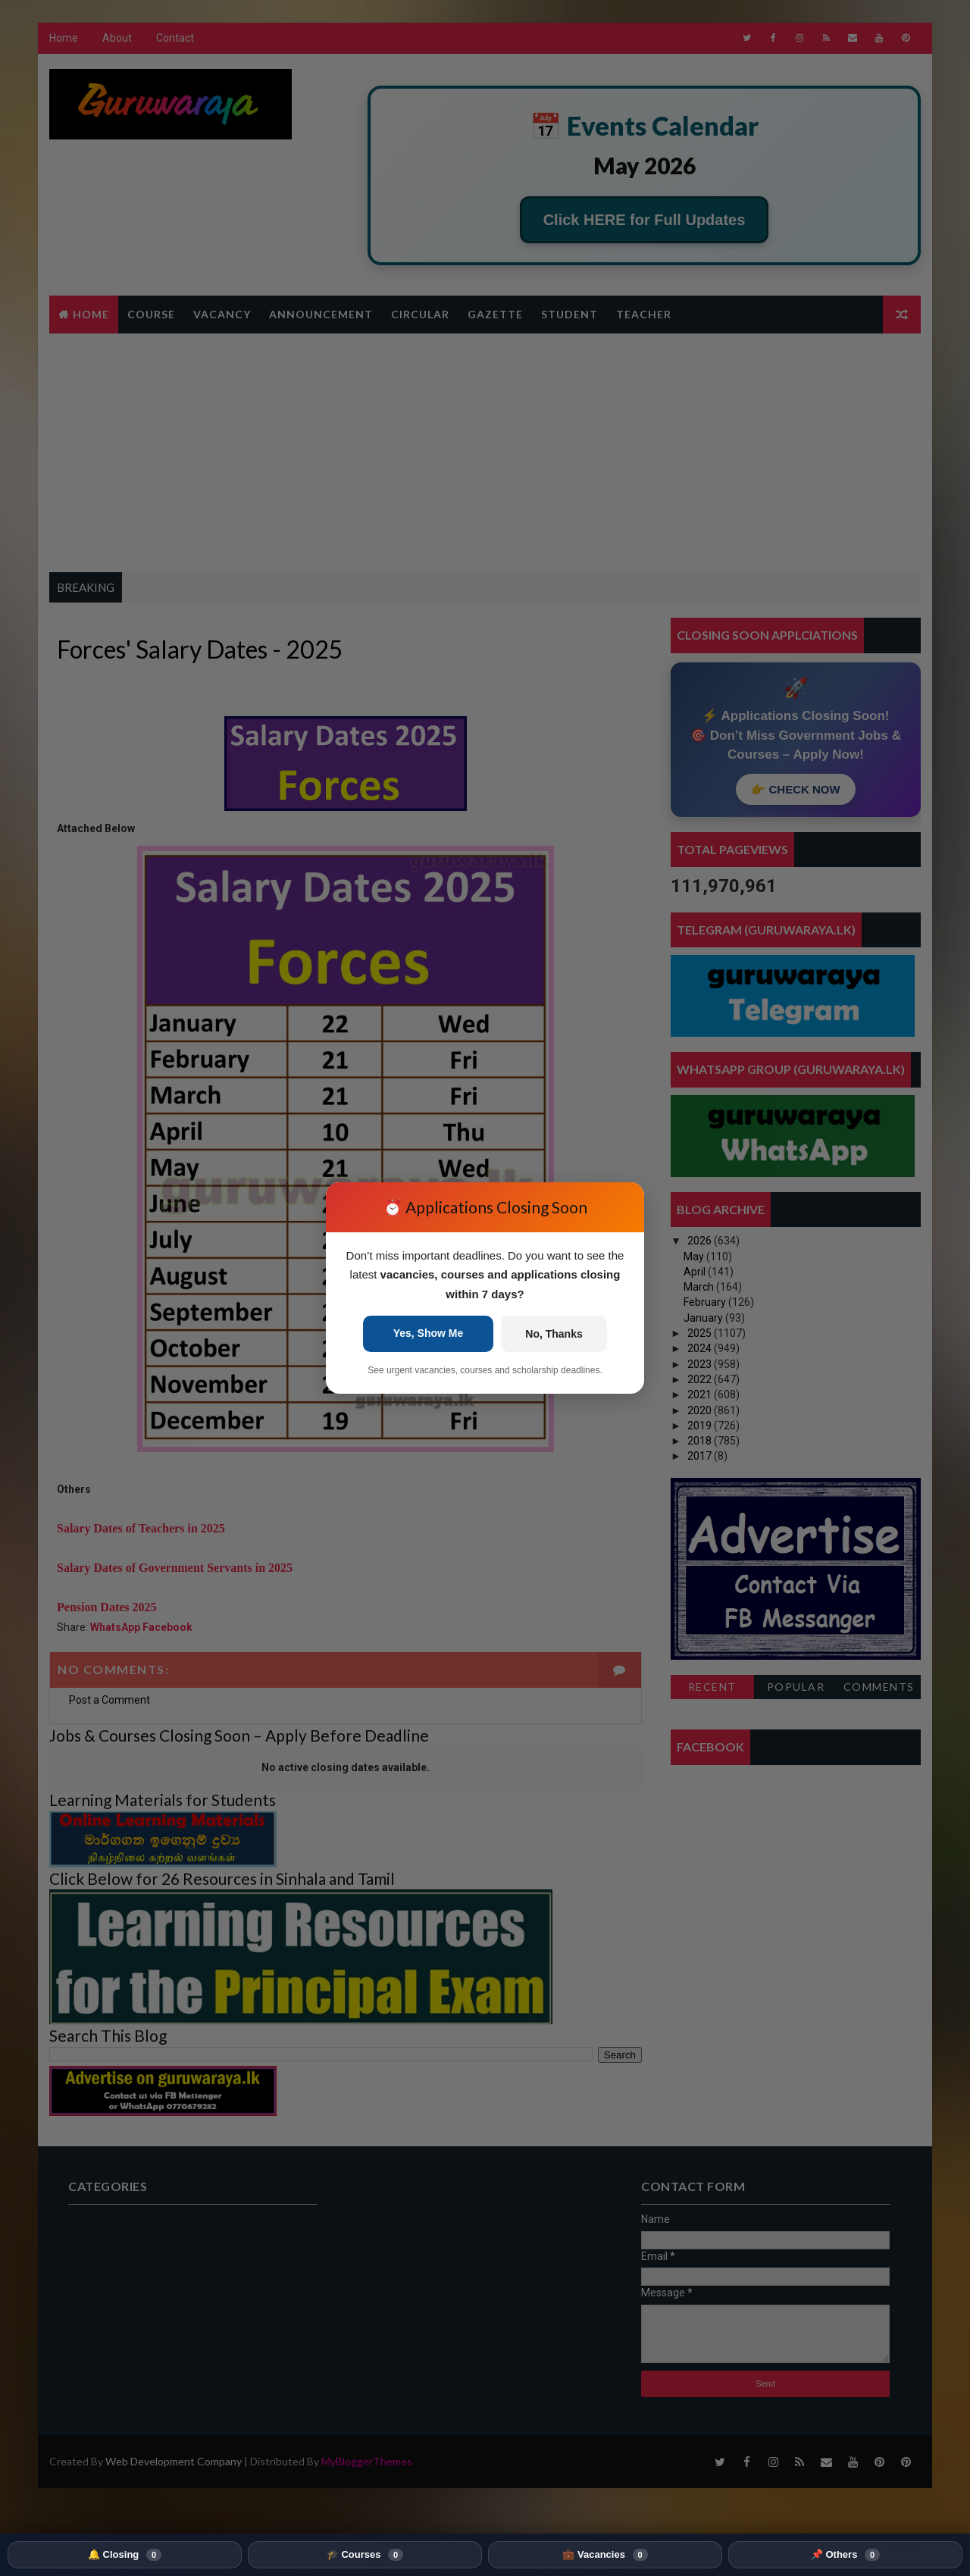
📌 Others (845, 2555)
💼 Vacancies (604, 2555)
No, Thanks (553, 1334)
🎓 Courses (365, 2555)
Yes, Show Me (428, 1333)
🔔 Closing (124, 2555)
